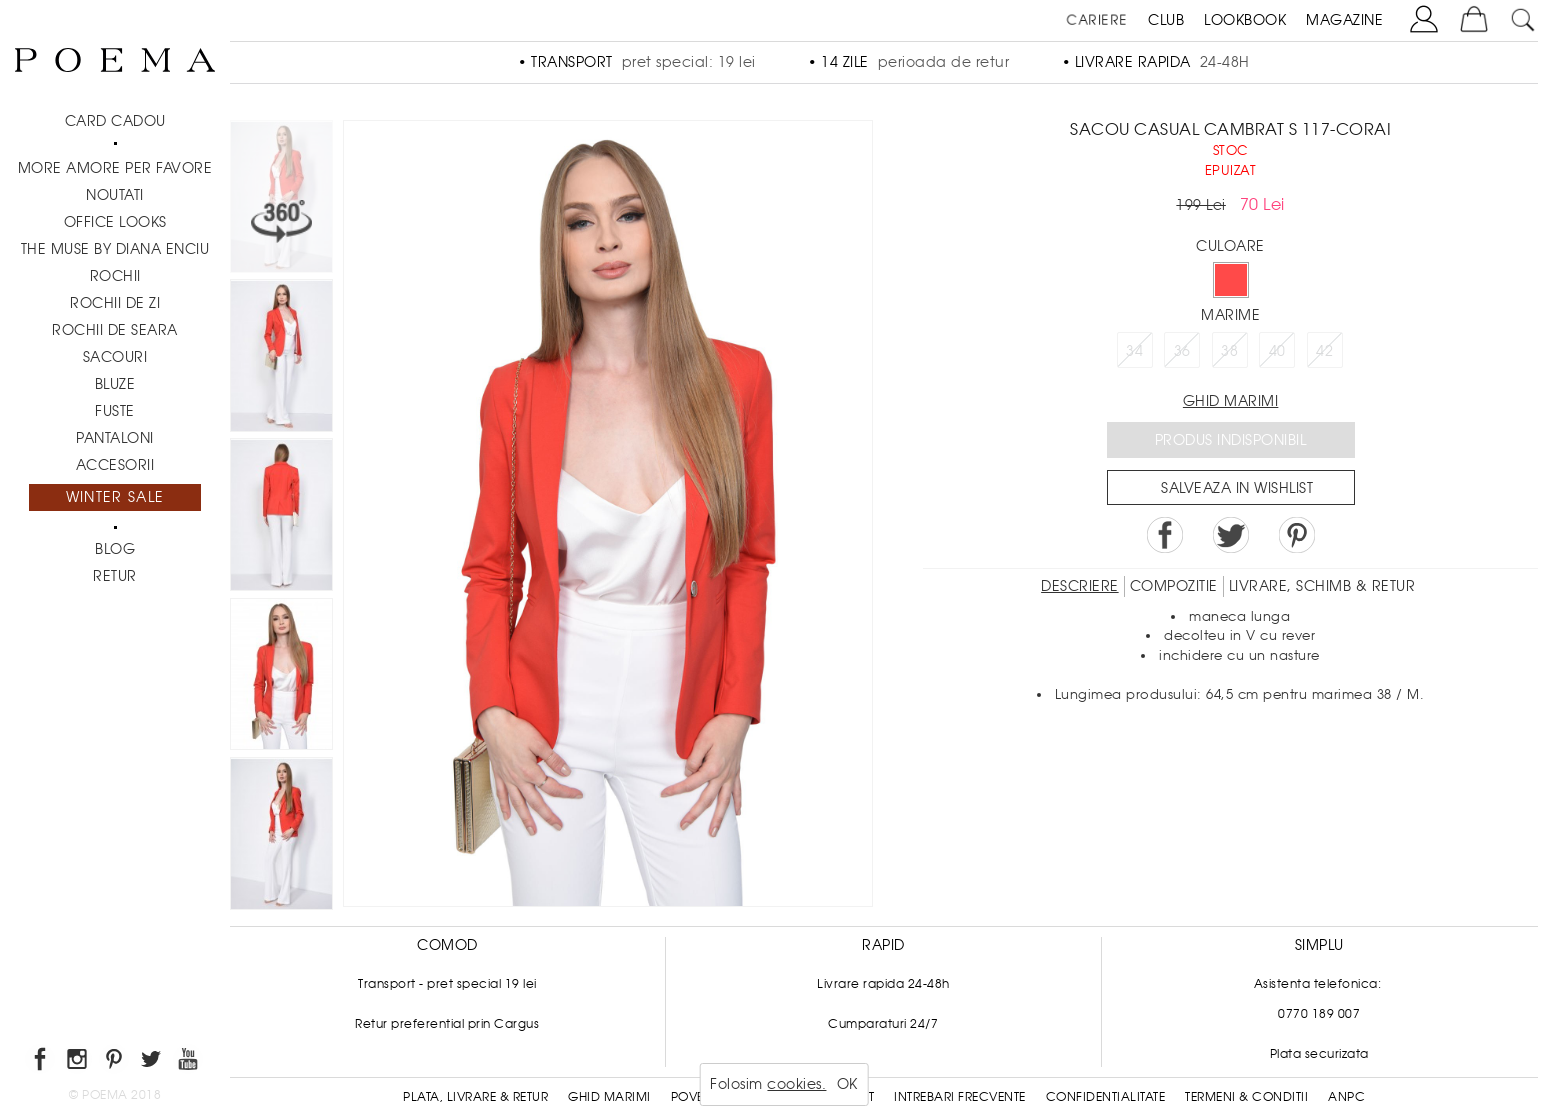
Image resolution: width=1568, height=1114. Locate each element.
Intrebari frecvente (960, 1097)
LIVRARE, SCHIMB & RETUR (1322, 586)
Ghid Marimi (609, 1097)
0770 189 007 (1319, 1014)
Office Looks (115, 222)
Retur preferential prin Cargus (447, 1024)
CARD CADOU (115, 121)
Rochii (115, 276)
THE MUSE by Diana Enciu (115, 249)
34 (1134, 351)
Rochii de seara (115, 330)
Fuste (115, 411)
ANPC (1346, 1097)
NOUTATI (115, 195)
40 (1277, 351)
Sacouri (115, 357)
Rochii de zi (115, 303)
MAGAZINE (1344, 20)
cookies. (796, 1084)
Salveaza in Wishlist (1237, 488)
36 (1182, 351)
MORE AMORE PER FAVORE (115, 168)
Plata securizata (1319, 1054)
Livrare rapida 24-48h (883, 984)
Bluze (115, 384)
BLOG (115, 549)
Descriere (1080, 586)
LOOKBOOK (1245, 20)
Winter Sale (115, 497)
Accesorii (115, 465)
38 (1229, 351)
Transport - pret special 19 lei (447, 984)
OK (847, 1084)
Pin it (1297, 535)
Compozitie (1174, 586)
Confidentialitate (1106, 1097)
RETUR (115, 576)
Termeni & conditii (1246, 1097)
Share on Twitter (1231, 535)
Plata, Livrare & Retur (475, 1097)
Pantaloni (115, 438)
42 (1324, 351)
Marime (1230, 315)
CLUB (1166, 20)
